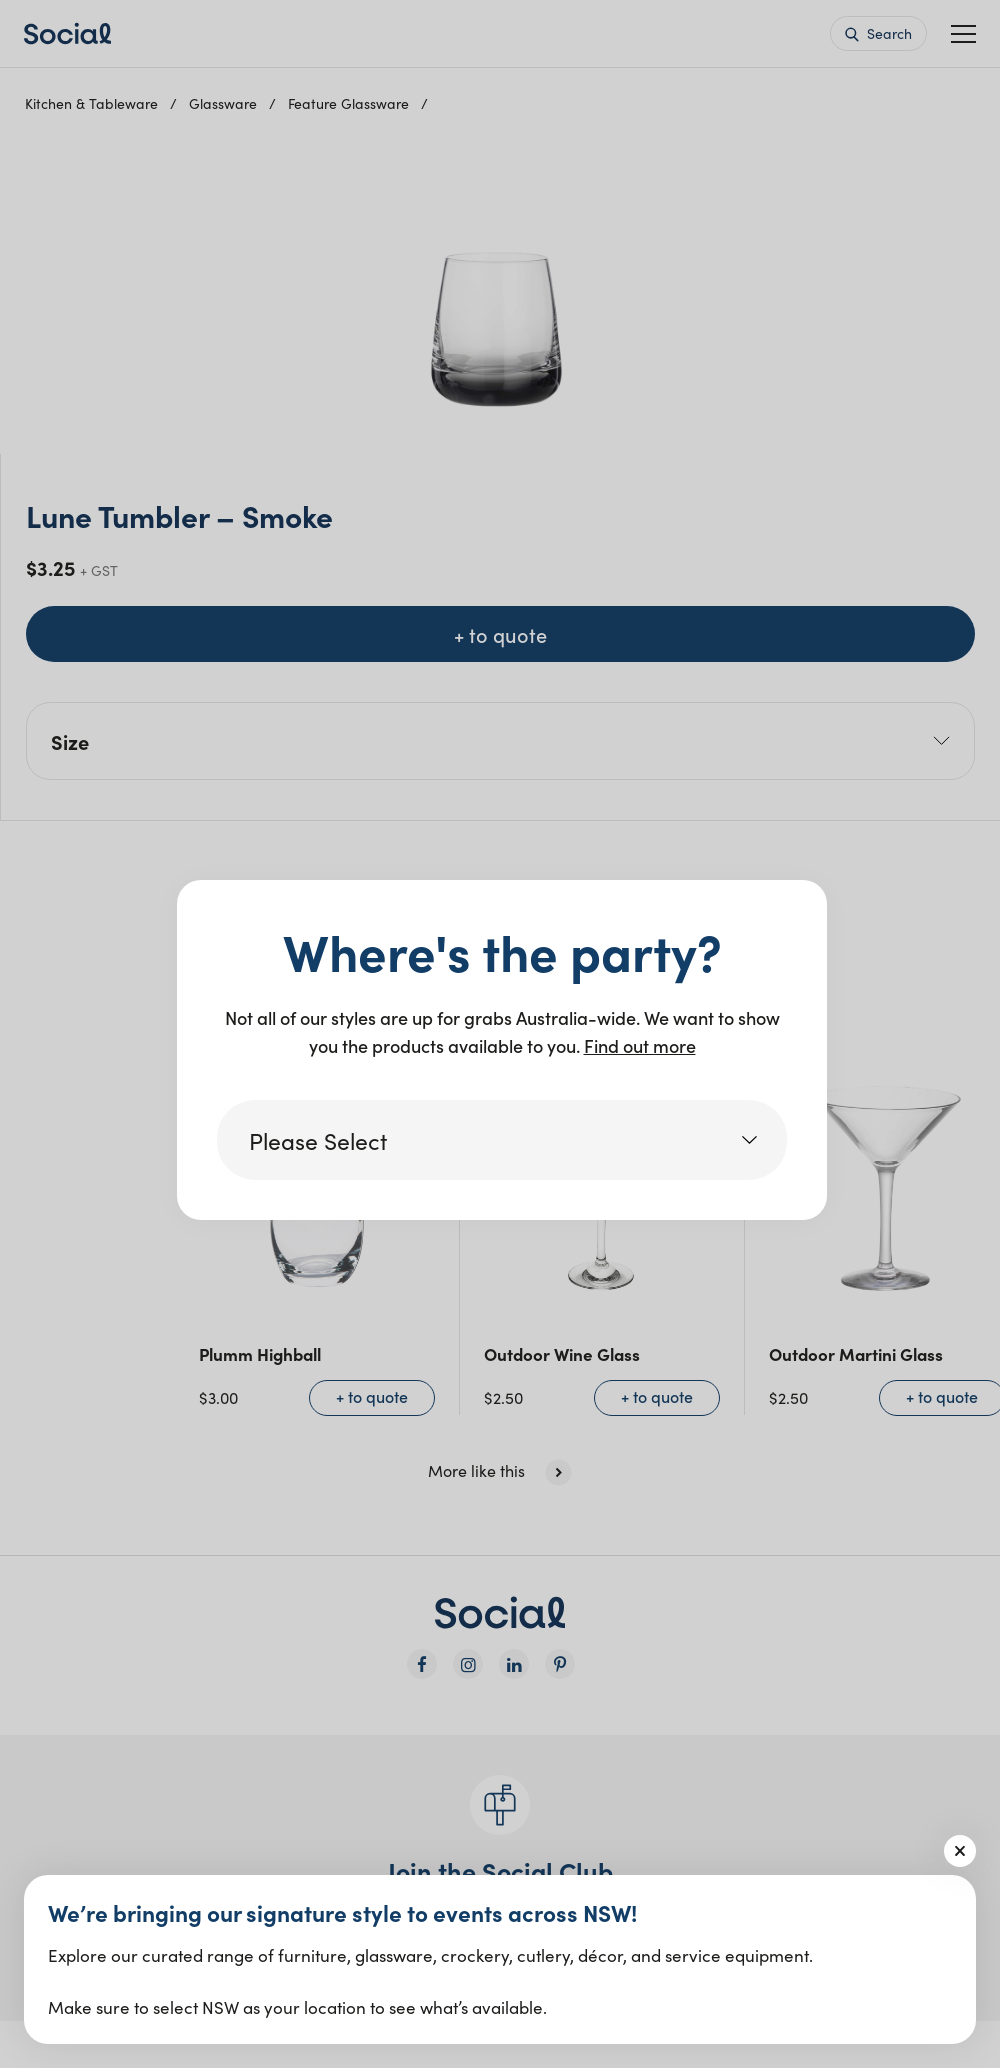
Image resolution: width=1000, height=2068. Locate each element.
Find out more (640, 1045)
